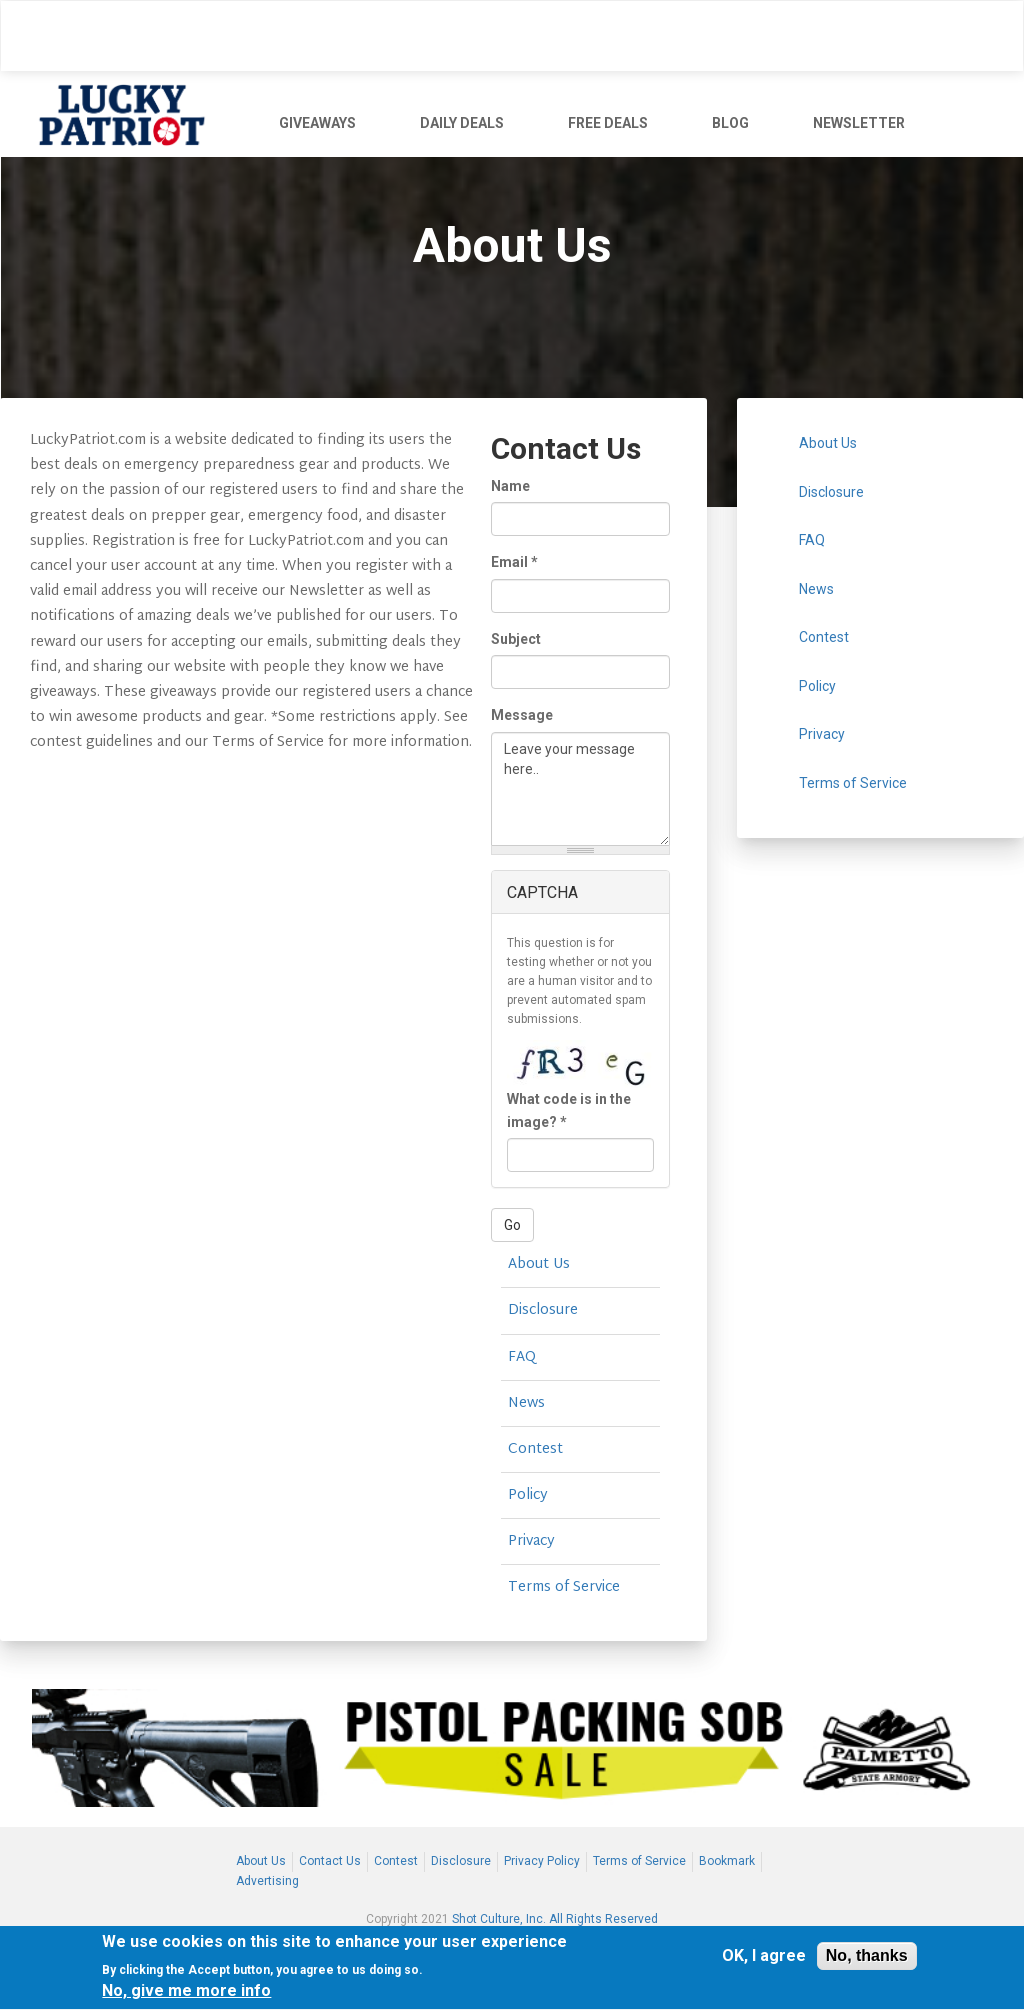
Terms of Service (564, 1587)
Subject (516, 639)
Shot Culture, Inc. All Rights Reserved (555, 1919)
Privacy (531, 1541)
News (526, 1403)
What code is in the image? (569, 1110)
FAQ (522, 1357)
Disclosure (543, 1310)
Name (510, 486)
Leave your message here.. (580, 789)
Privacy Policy (542, 1861)
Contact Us (330, 1861)
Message (522, 715)
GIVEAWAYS (317, 123)
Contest (535, 1449)
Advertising (267, 1881)
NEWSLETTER (859, 123)
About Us (539, 1264)
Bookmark (727, 1861)
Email (514, 562)
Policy (528, 1495)
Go (512, 1225)
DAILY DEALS (462, 123)
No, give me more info (186, 1993)
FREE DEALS (608, 123)
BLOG (730, 123)
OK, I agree (764, 1958)
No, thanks (867, 1957)
